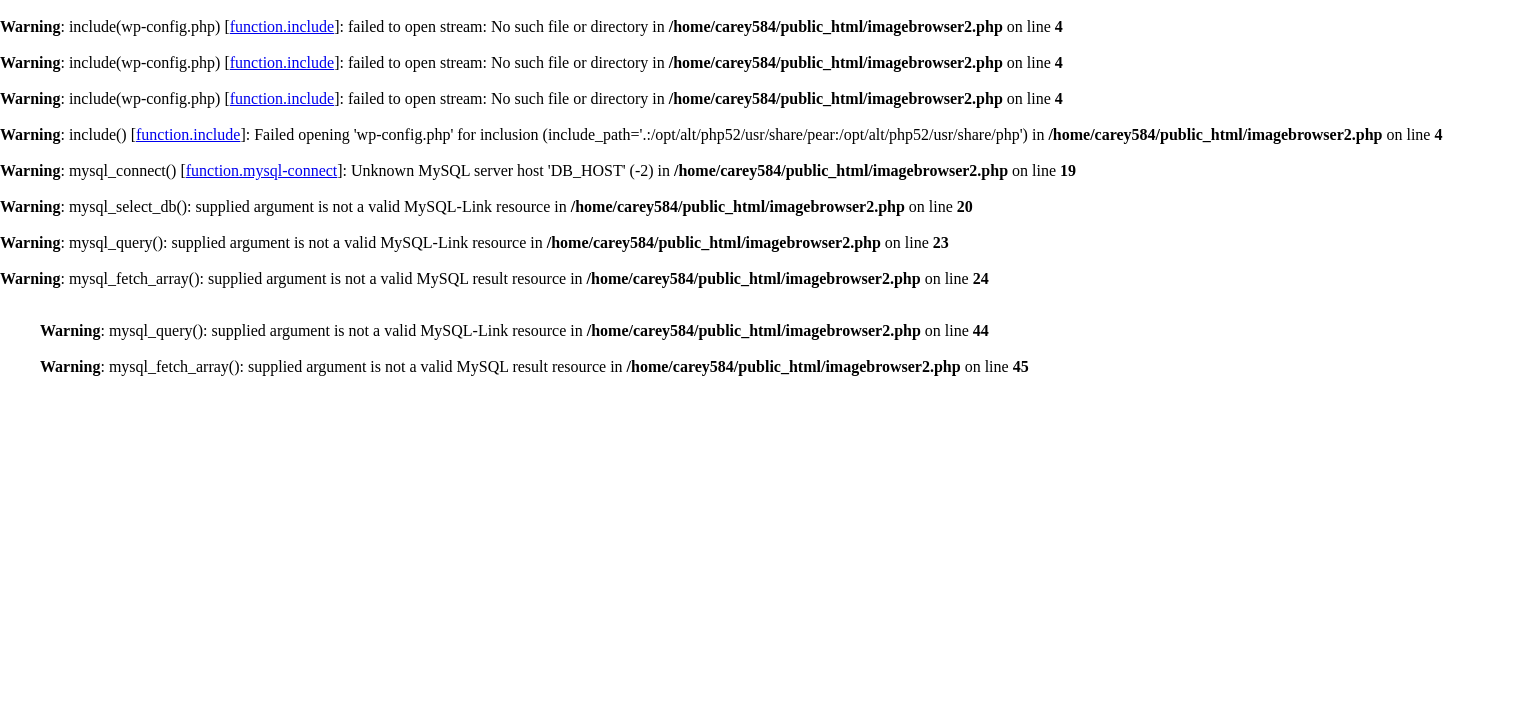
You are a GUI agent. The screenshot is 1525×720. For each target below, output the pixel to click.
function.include (282, 26)
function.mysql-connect (262, 170)
